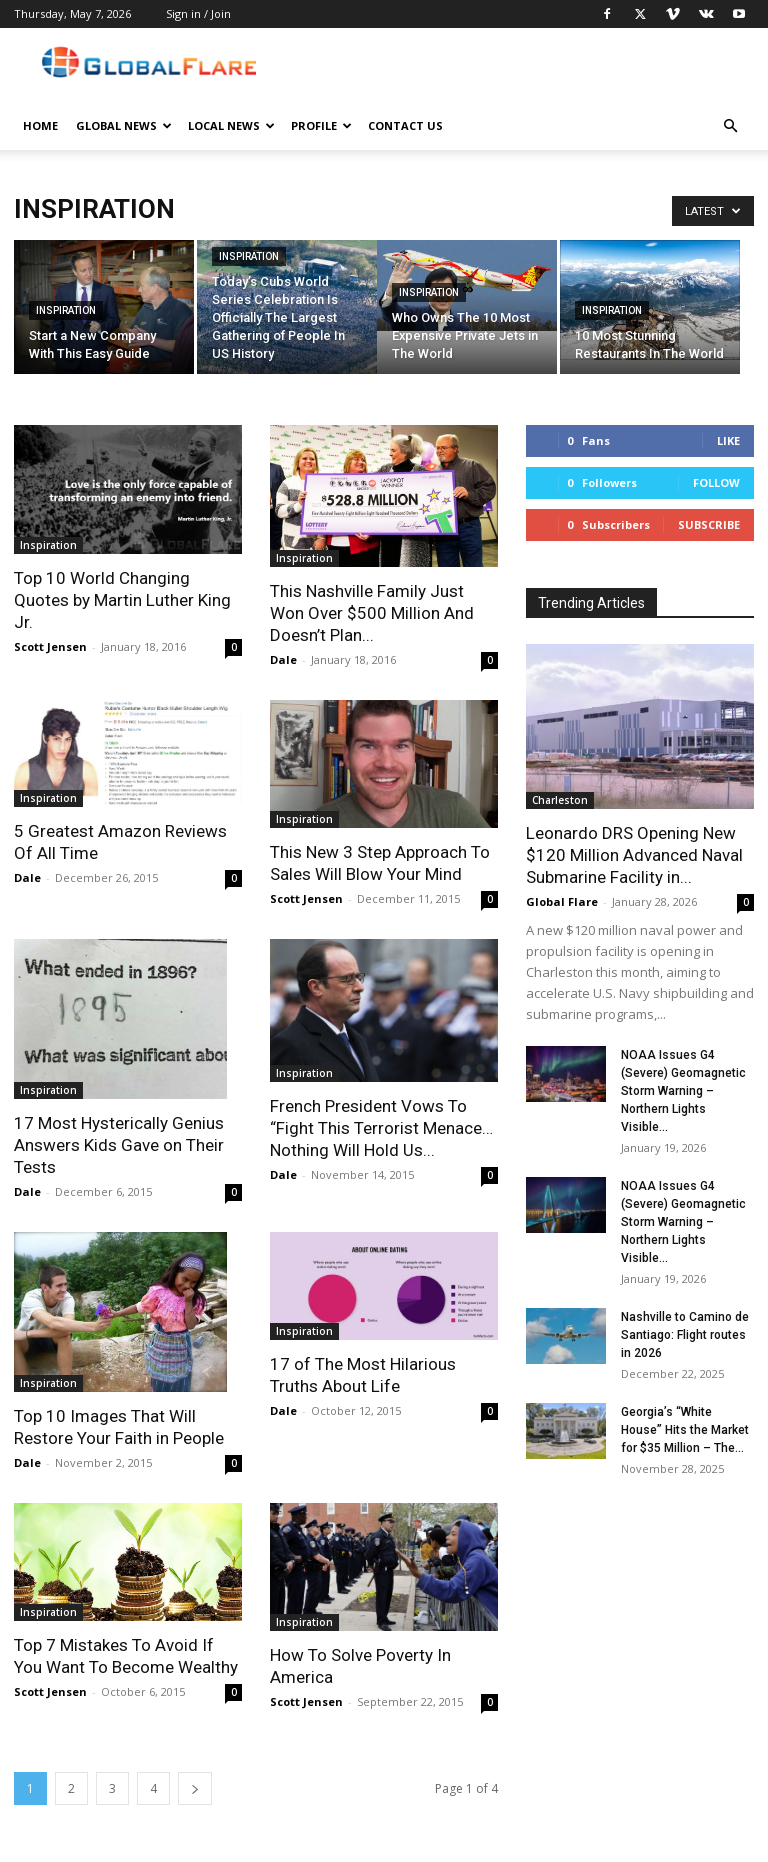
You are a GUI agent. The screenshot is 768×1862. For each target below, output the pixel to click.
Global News (124, 125)
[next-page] (195, 1788)
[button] (730, 126)
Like (728, 440)
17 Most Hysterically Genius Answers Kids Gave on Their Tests (119, 1145)
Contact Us (405, 125)
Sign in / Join (198, 13)
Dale (283, 659)
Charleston (560, 800)
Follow (716, 482)
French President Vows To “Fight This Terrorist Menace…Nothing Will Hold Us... (381, 1128)
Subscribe (709, 524)
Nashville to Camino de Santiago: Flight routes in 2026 (685, 1335)
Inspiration (66, 310)
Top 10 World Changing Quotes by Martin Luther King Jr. (122, 600)
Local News (231, 125)
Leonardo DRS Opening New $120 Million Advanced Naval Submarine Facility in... (634, 855)
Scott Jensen (50, 646)
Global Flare (562, 901)
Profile (321, 125)
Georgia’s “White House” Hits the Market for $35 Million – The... (685, 1430)
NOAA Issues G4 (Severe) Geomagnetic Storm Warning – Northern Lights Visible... (683, 1091)
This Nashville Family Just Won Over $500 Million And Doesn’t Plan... (372, 613)
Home (40, 125)
